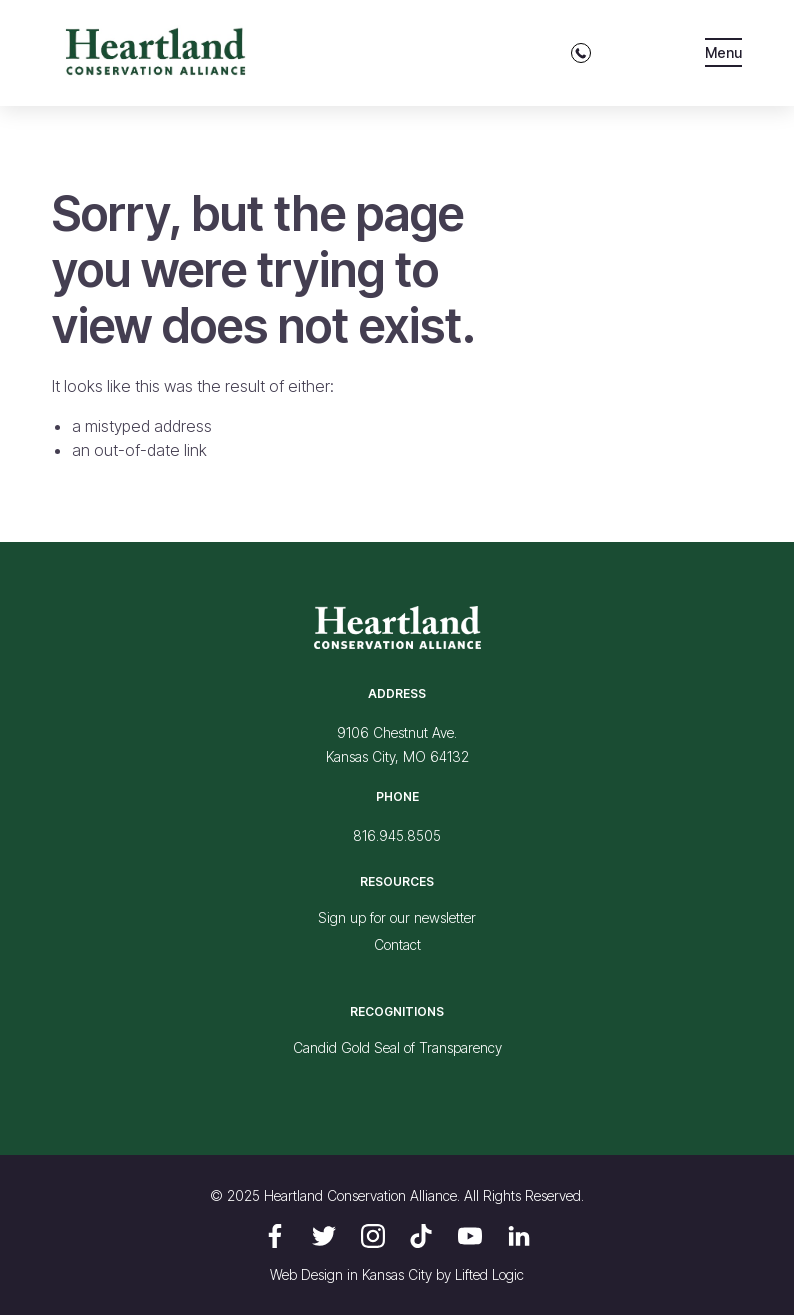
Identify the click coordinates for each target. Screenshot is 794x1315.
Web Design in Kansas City (351, 1274)
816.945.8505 (397, 835)
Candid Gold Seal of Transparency (397, 1047)
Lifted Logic (489, 1274)
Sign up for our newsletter (397, 917)
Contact (397, 944)
